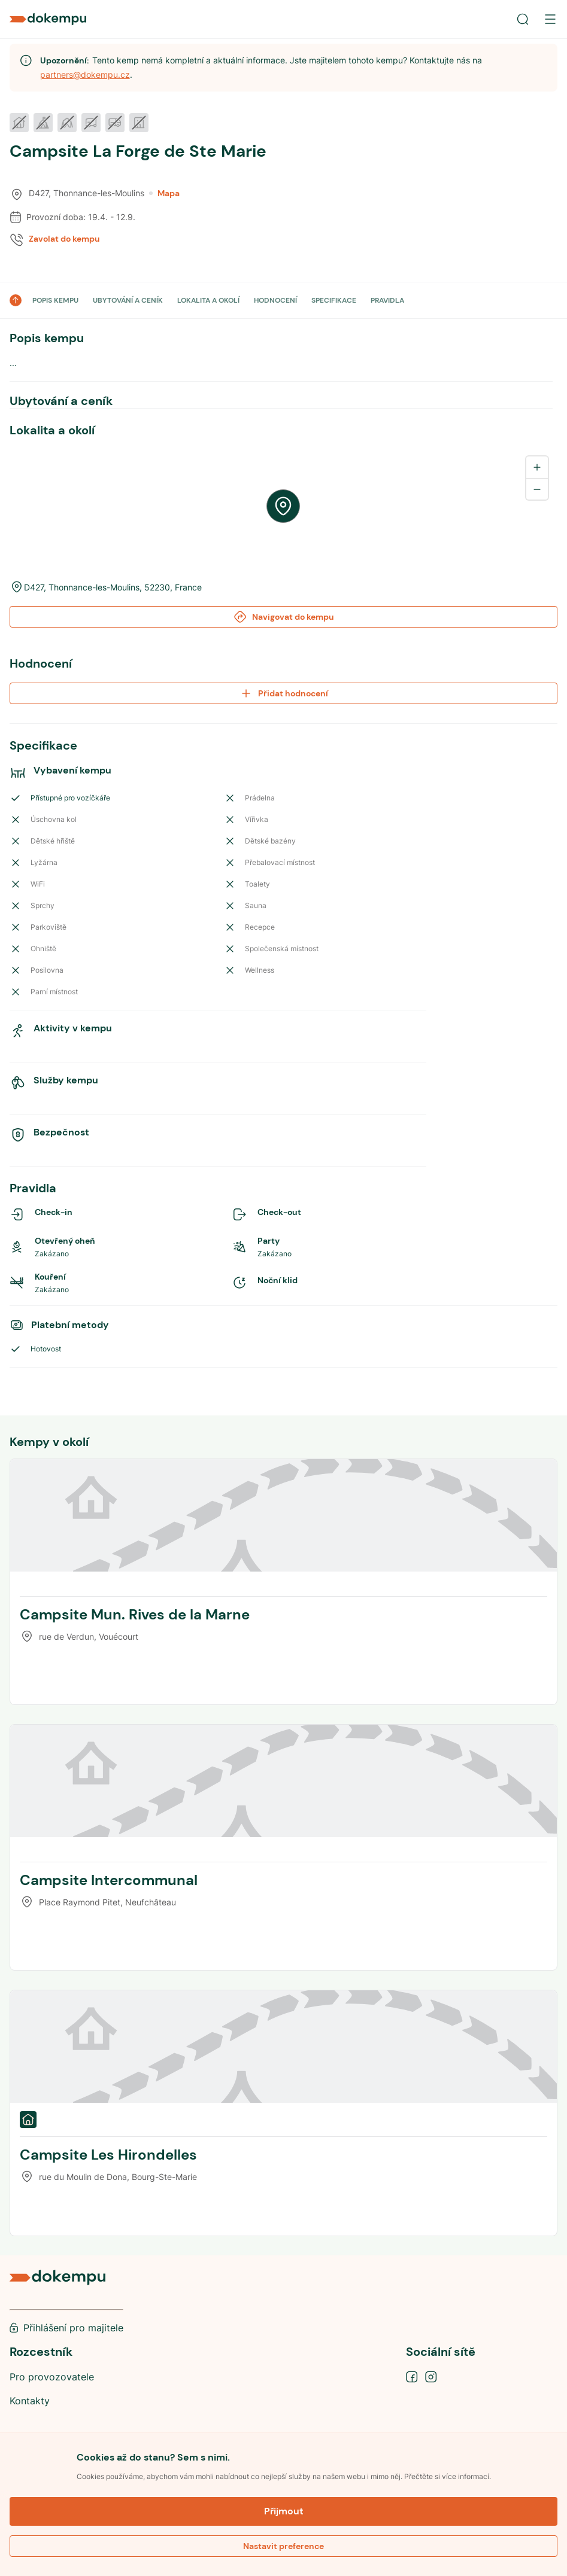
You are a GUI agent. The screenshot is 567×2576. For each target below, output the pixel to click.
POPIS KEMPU (55, 300)
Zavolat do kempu (64, 238)
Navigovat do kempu (283, 617)
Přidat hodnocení (283, 693)
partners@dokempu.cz (85, 74)
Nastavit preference (283, 2546)
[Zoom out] (537, 489)
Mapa (164, 193)
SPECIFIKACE (333, 300)
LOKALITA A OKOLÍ (208, 300)
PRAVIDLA (387, 300)
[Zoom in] (537, 467)
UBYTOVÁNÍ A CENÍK (128, 300)
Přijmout (284, 2511)
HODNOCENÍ (275, 300)
